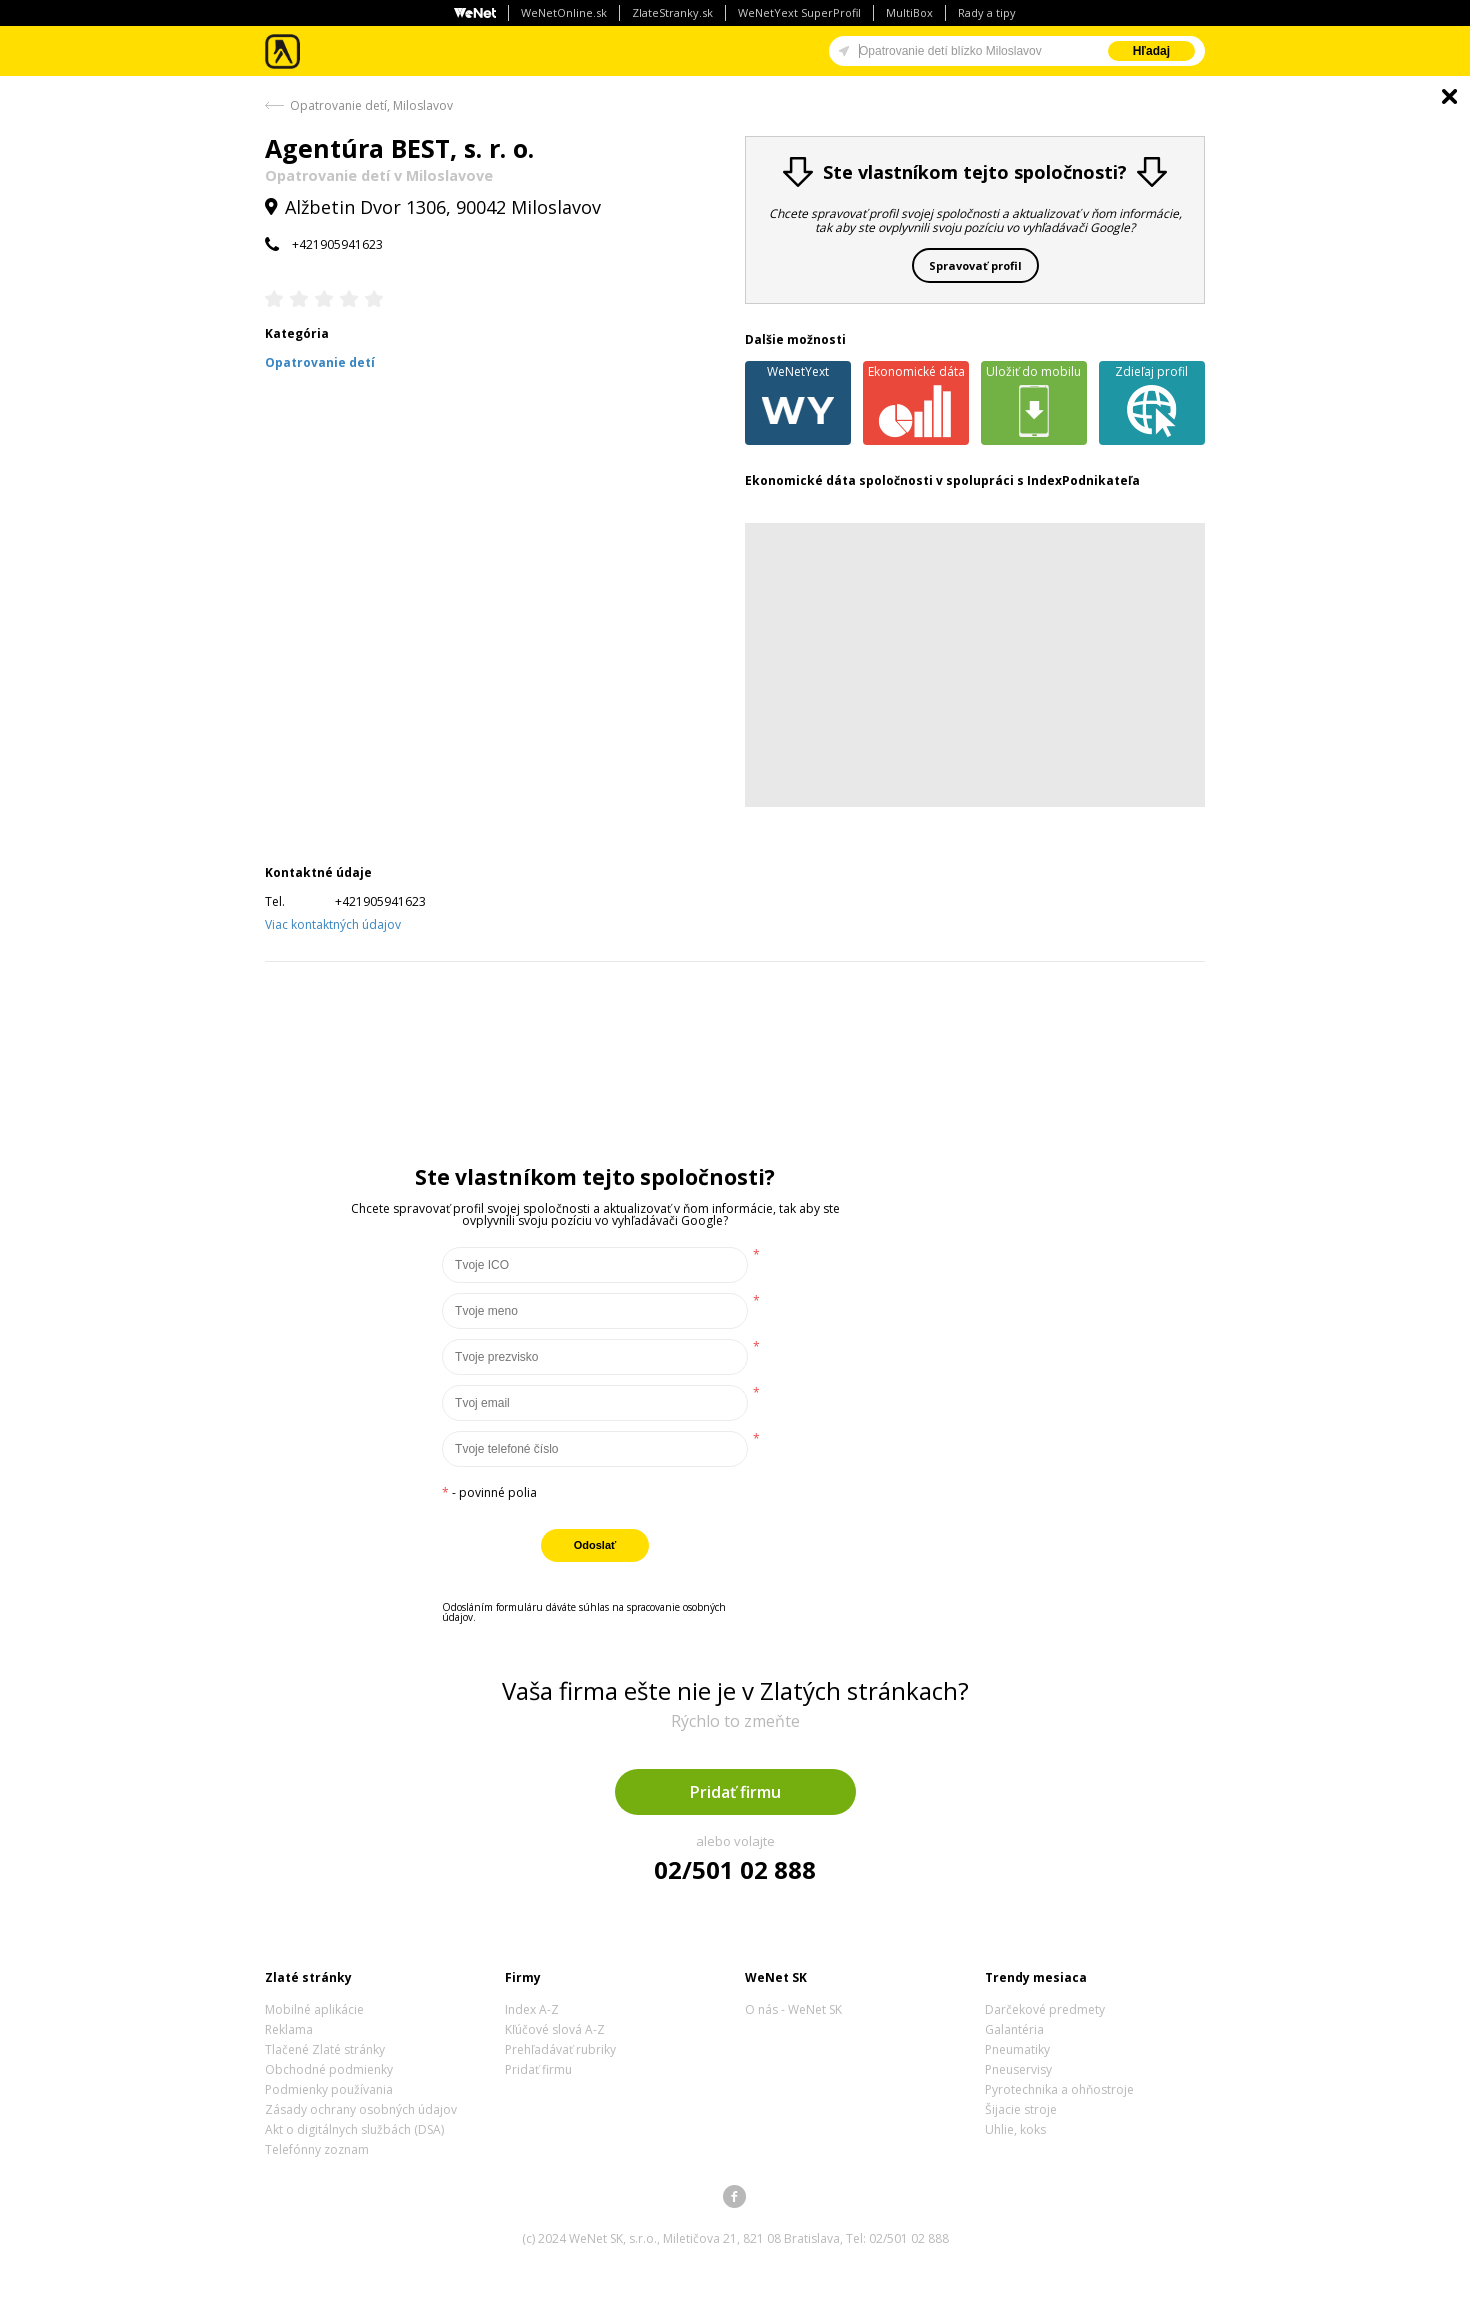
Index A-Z (532, 2009)
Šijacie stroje (1021, 2109)
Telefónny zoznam (317, 2149)
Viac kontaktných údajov (333, 924)
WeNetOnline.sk (564, 12)
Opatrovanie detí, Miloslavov (371, 105)
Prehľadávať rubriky (560, 2049)
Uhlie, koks (1015, 2129)
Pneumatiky (1017, 2049)
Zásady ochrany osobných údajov (361, 2109)
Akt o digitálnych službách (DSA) (354, 2129)
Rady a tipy (987, 12)
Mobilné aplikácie (314, 2009)
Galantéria (1014, 2029)
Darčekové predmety (1045, 2009)
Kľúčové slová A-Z (555, 2029)
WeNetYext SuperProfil (799, 12)
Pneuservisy (1018, 2069)
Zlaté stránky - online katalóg (283, 51)
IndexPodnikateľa (1083, 480)
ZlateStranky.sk (672, 12)
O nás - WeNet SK (793, 2009)
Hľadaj (1151, 51)
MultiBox (909, 12)
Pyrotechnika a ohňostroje (1059, 2089)
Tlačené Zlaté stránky (325, 2049)
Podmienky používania (329, 2089)
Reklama (289, 2029)
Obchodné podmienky (329, 2069)
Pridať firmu (735, 1792)
